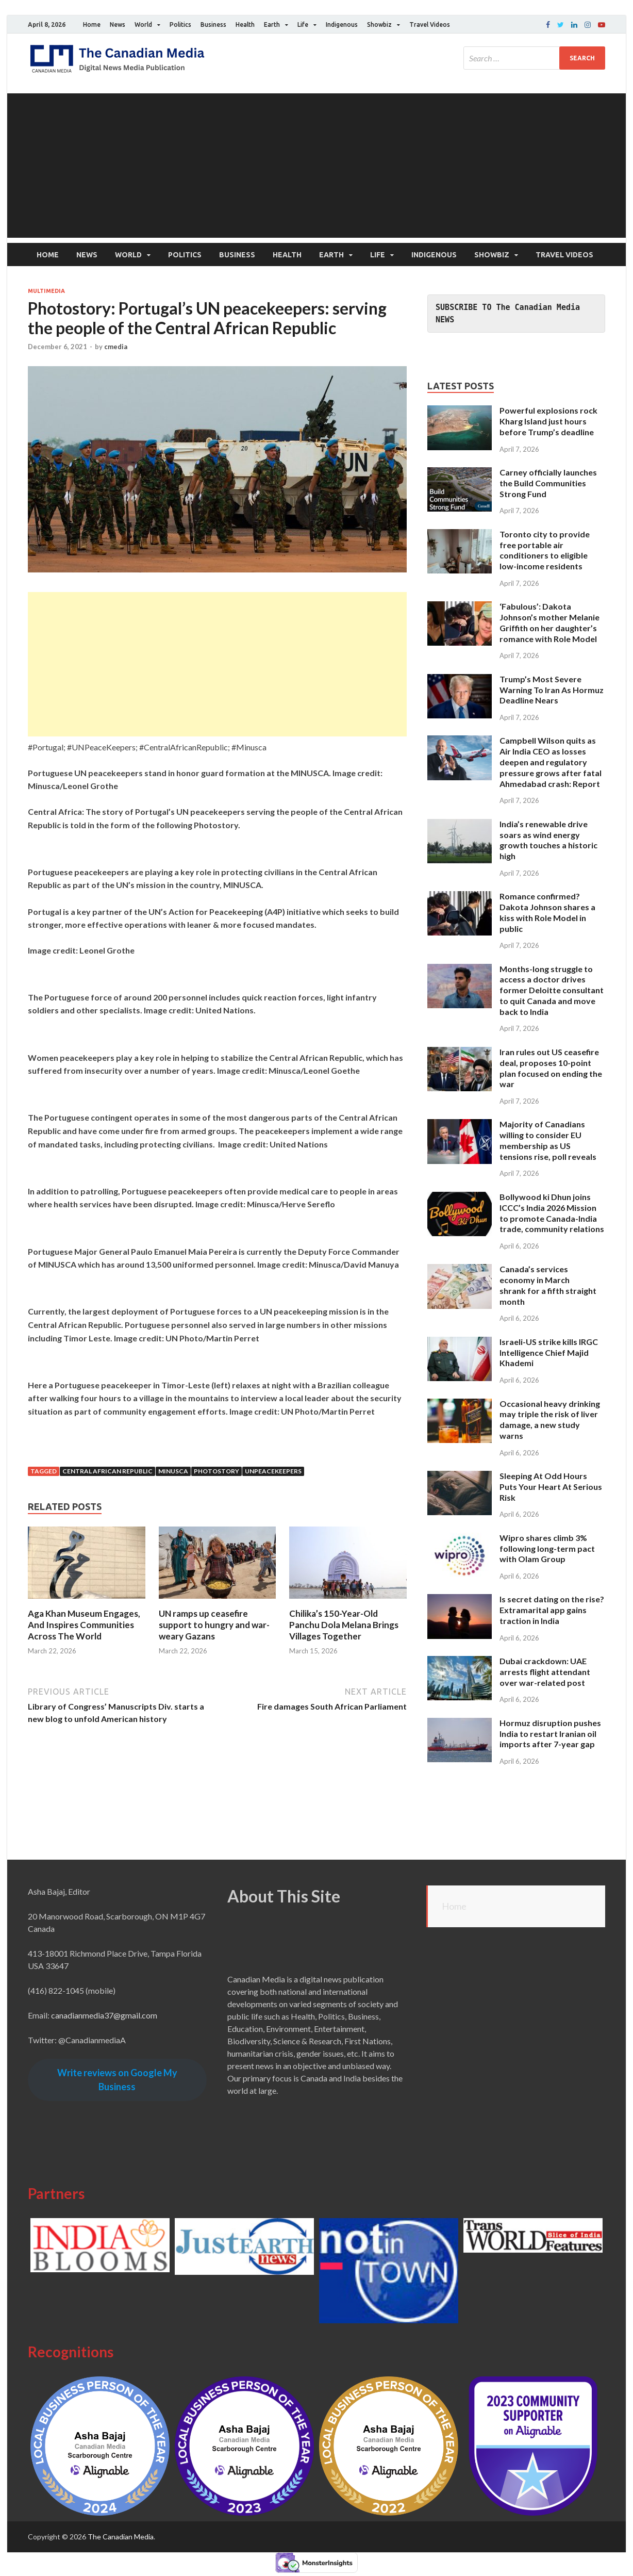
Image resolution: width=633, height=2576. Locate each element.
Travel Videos (429, 24)
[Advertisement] (316, 165)
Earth (272, 24)
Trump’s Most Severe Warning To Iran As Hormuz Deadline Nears (551, 689)
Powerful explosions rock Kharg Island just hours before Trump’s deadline (548, 421)
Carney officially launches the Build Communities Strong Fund (548, 483)
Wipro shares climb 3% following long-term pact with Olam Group (547, 1548)
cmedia (115, 346)
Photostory (216, 1471)
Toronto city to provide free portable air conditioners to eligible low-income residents (544, 550)
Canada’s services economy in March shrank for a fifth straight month (547, 1285)
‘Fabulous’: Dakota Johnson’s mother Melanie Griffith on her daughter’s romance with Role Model (549, 622)
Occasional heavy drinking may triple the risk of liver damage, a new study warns (549, 1419)
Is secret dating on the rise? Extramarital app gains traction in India (551, 1610)
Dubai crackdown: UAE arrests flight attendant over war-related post (544, 1671)
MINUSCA (173, 1471)
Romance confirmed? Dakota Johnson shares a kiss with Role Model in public (547, 912)
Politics (180, 24)
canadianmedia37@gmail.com (104, 2015)
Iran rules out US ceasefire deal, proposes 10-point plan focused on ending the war (550, 1068)
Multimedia (46, 291)
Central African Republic (107, 1471)
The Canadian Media (121, 2536)
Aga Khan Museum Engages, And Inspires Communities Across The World (84, 1625)
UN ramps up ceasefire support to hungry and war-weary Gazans (214, 1625)
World (143, 24)
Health (245, 24)
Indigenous (342, 24)
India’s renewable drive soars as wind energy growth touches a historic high (548, 840)
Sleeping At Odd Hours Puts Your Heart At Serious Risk (550, 1486)
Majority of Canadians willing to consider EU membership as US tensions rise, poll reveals (547, 1140)
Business (213, 24)
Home (92, 24)
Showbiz (379, 24)
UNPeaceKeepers (273, 1471)
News (117, 24)
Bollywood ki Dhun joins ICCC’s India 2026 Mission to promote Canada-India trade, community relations (551, 1213)
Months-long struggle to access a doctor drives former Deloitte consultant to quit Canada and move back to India (551, 990)
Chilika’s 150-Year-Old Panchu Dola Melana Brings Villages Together (343, 1625)
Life (302, 24)
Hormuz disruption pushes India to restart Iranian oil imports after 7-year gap (550, 1733)
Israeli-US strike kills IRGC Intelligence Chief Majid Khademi (548, 1352)
